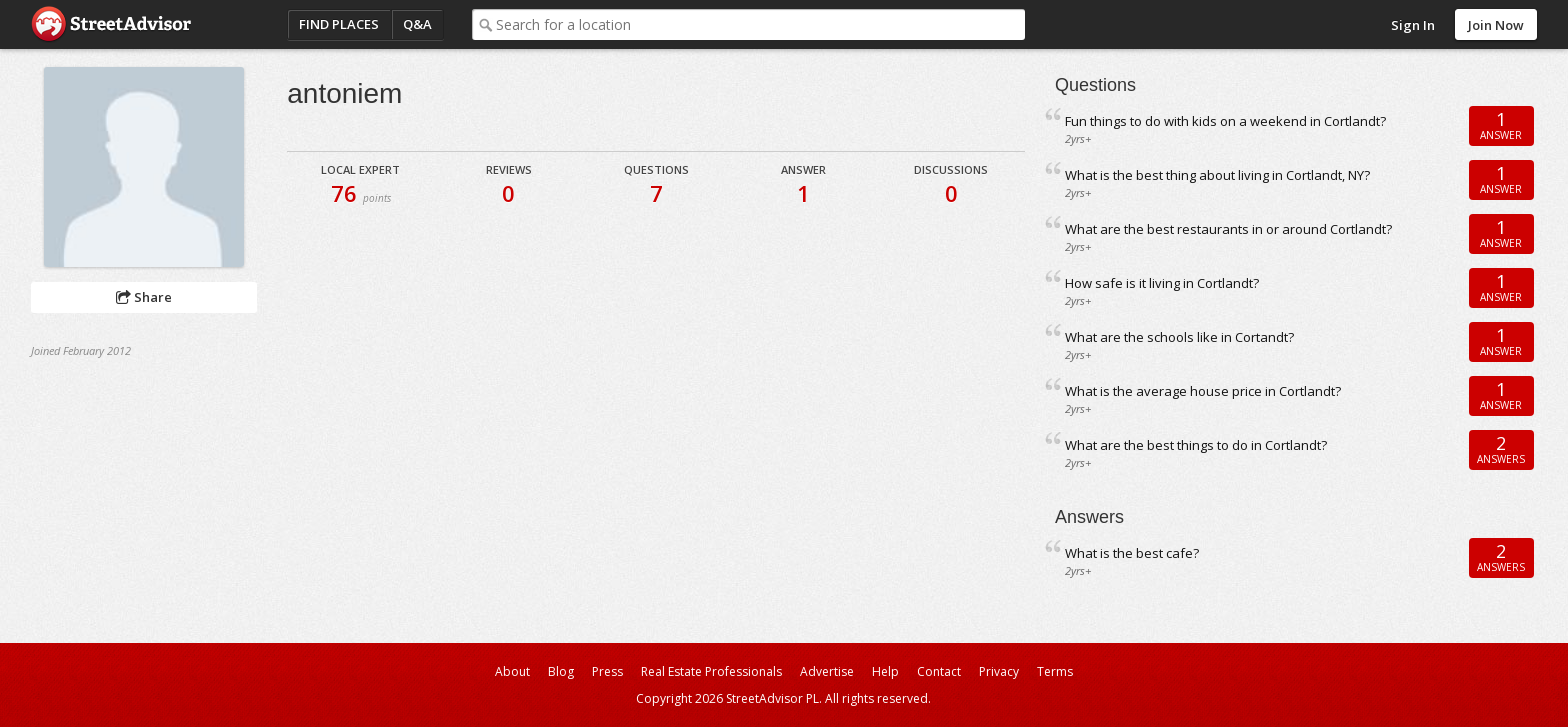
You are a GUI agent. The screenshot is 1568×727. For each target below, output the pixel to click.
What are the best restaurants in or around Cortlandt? (1228, 229)
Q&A (417, 24)
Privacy (999, 671)
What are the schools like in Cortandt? (1179, 337)
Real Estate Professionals (711, 671)
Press (607, 671)
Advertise (827, 671)
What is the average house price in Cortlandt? (1203, 391)
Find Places (339, 24)
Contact (939, 671)
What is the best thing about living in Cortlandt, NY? (1217, 175)
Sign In (1413, 25)
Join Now (1496, 25)
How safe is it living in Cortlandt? (1162, 283)
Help (885, 671)
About (512, 671)
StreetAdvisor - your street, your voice (111, 24)
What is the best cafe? (1132, 553)
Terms (1055, 671)
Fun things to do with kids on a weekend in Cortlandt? (1225, 121)
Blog (561, 671)
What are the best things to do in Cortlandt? (1196, 445)
